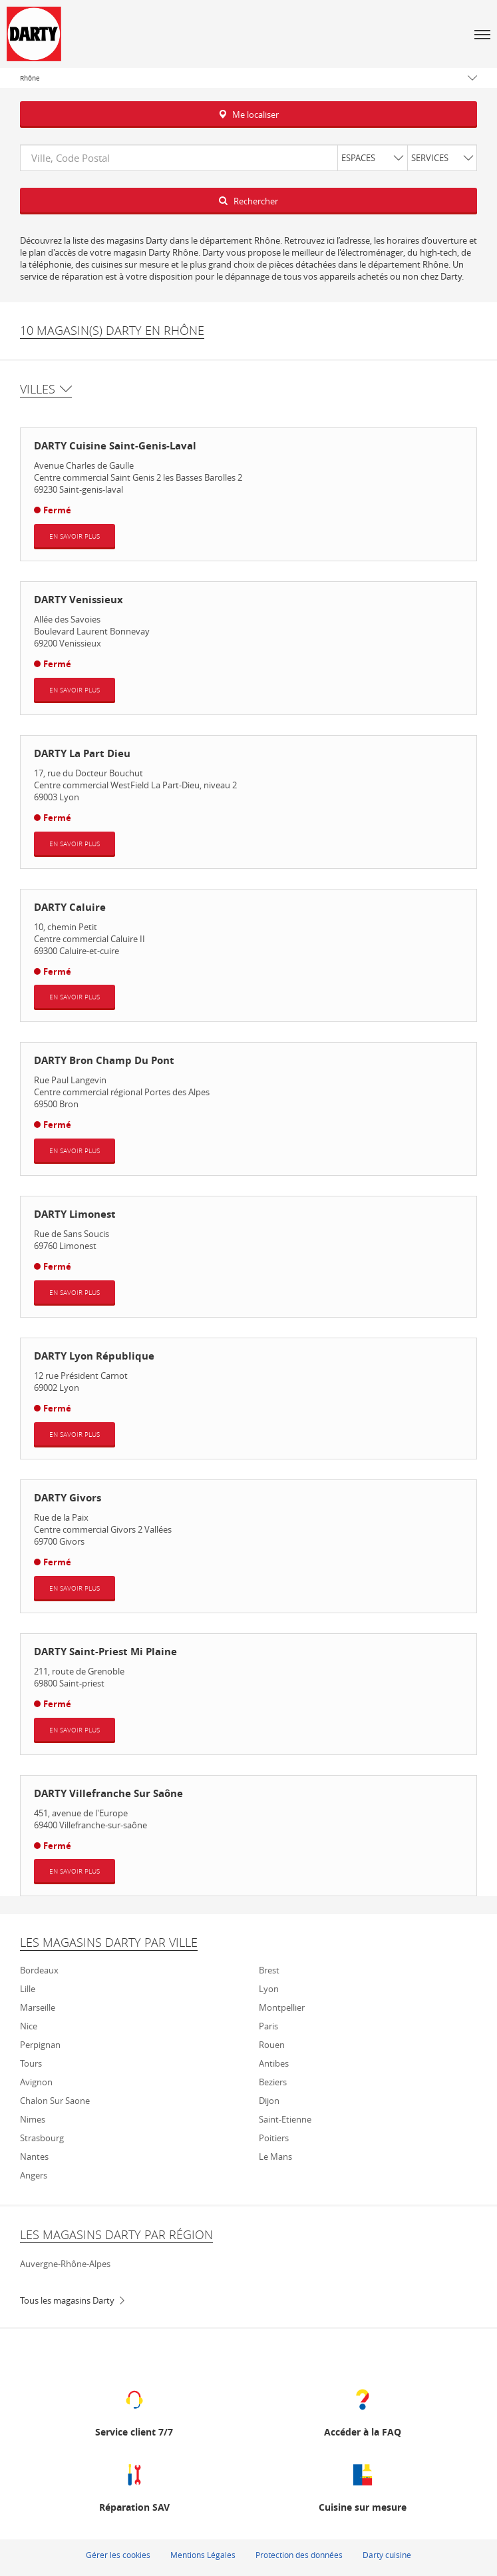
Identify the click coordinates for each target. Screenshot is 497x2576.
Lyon (269, 1989)
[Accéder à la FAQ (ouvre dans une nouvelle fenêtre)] (362, 2411)
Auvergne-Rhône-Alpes (65, 2264)
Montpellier (282, 2007)
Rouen (272, 2045)
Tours (31, 2063)
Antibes (274, 2063)
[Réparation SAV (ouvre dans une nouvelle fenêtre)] (134, 2486)
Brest (269, 1970)
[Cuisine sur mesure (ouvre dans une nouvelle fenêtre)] (363, 2486)
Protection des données (299, 2554)
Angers (33, 2175)
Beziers (273, 2082)
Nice (28, 2026)
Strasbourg (42, 2138)
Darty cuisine (387, 2554)
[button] (482, 34)
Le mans (275, 2157)
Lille (27, 1989)
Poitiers (274, 2138)
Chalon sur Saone (55, 2101)
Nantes (34, 2157)
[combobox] (248, 157)
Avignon (36, 2082)
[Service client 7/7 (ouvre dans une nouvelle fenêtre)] (134, 2411)
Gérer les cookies (118, 2554)
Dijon (269, 2101)
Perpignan (40, 2045)
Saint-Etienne (285, 2119)
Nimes (32, 2119)
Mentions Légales (203, 2554)
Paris (268, 2026)
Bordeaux (39, 1970)
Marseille (37, 2007)
